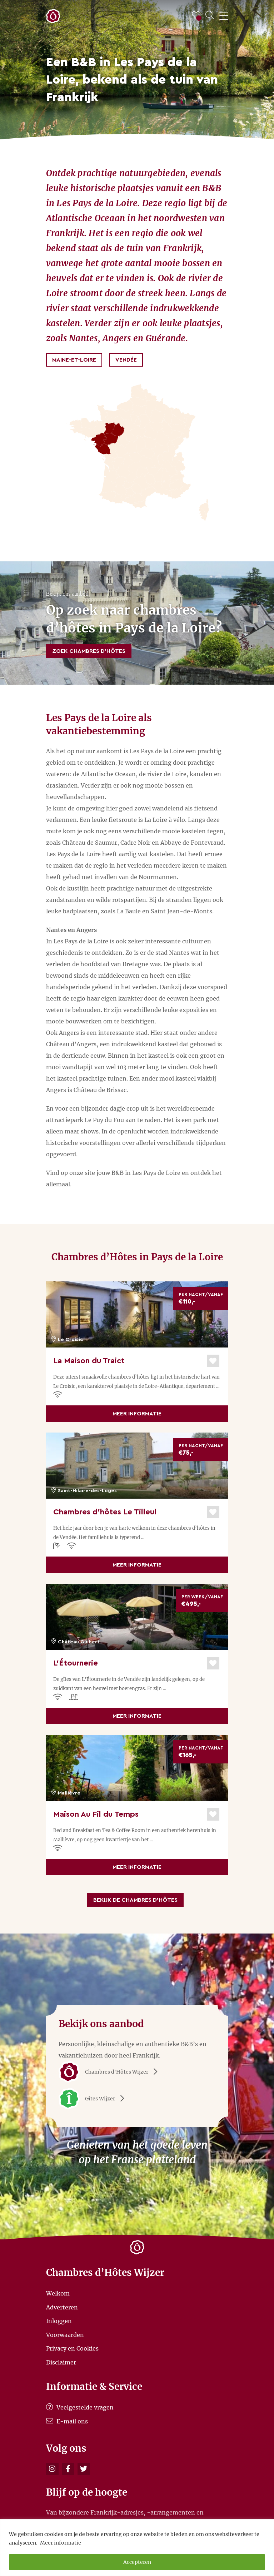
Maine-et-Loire (74, 360)
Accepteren (137, 2562)
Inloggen (59, 2320)
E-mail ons (67, 2421)
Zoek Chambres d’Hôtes (88, 651)
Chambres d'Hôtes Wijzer (111, 2072)
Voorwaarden (65, 2334)
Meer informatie (60, 2543)
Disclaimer (61, 2362)
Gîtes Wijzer (94, 2098)
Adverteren (62, 2307)
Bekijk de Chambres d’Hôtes (135, 1900)
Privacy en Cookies (72, 2348)
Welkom (58, 2293)
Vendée (126, 360)
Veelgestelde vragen (80, 2407)
